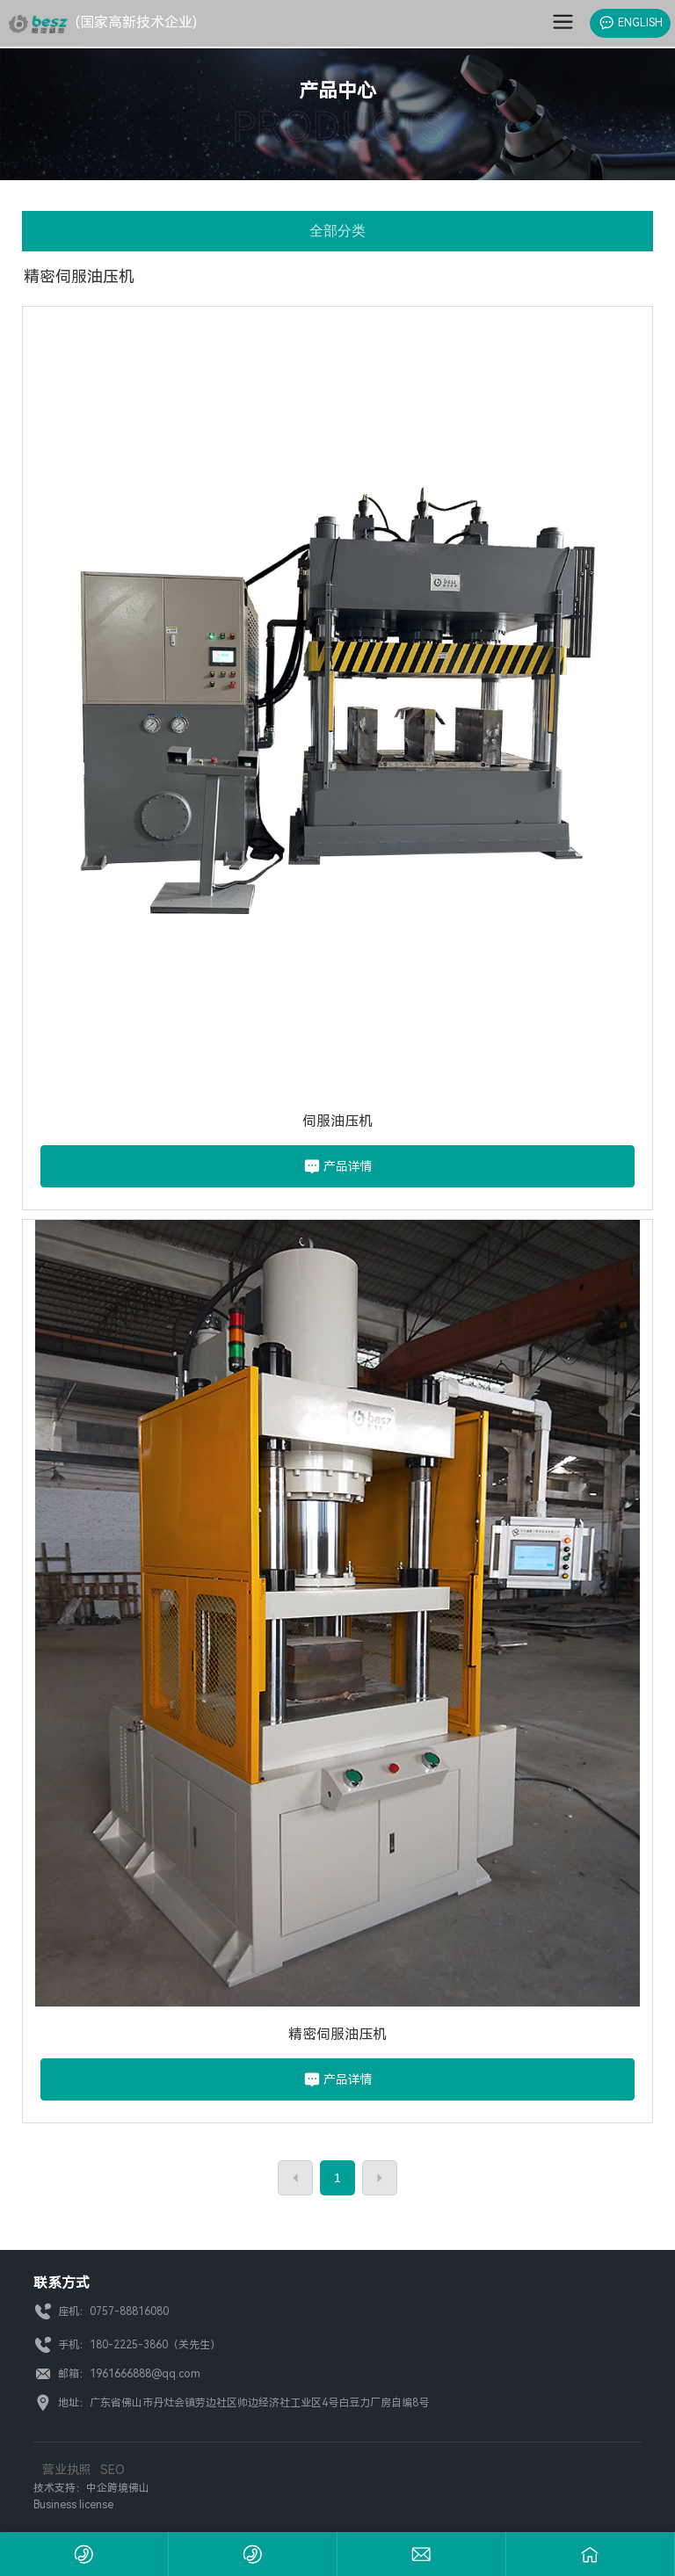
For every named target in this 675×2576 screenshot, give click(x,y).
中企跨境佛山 (117, 2488)
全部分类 (337, 230)
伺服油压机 (337, 1121)
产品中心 (337, 91)
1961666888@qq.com (146, 2374)
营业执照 (66, 2470)
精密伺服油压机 (337, 2034)
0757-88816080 (129, 2311)
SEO (112, 2470)
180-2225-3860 (129, 2345)
